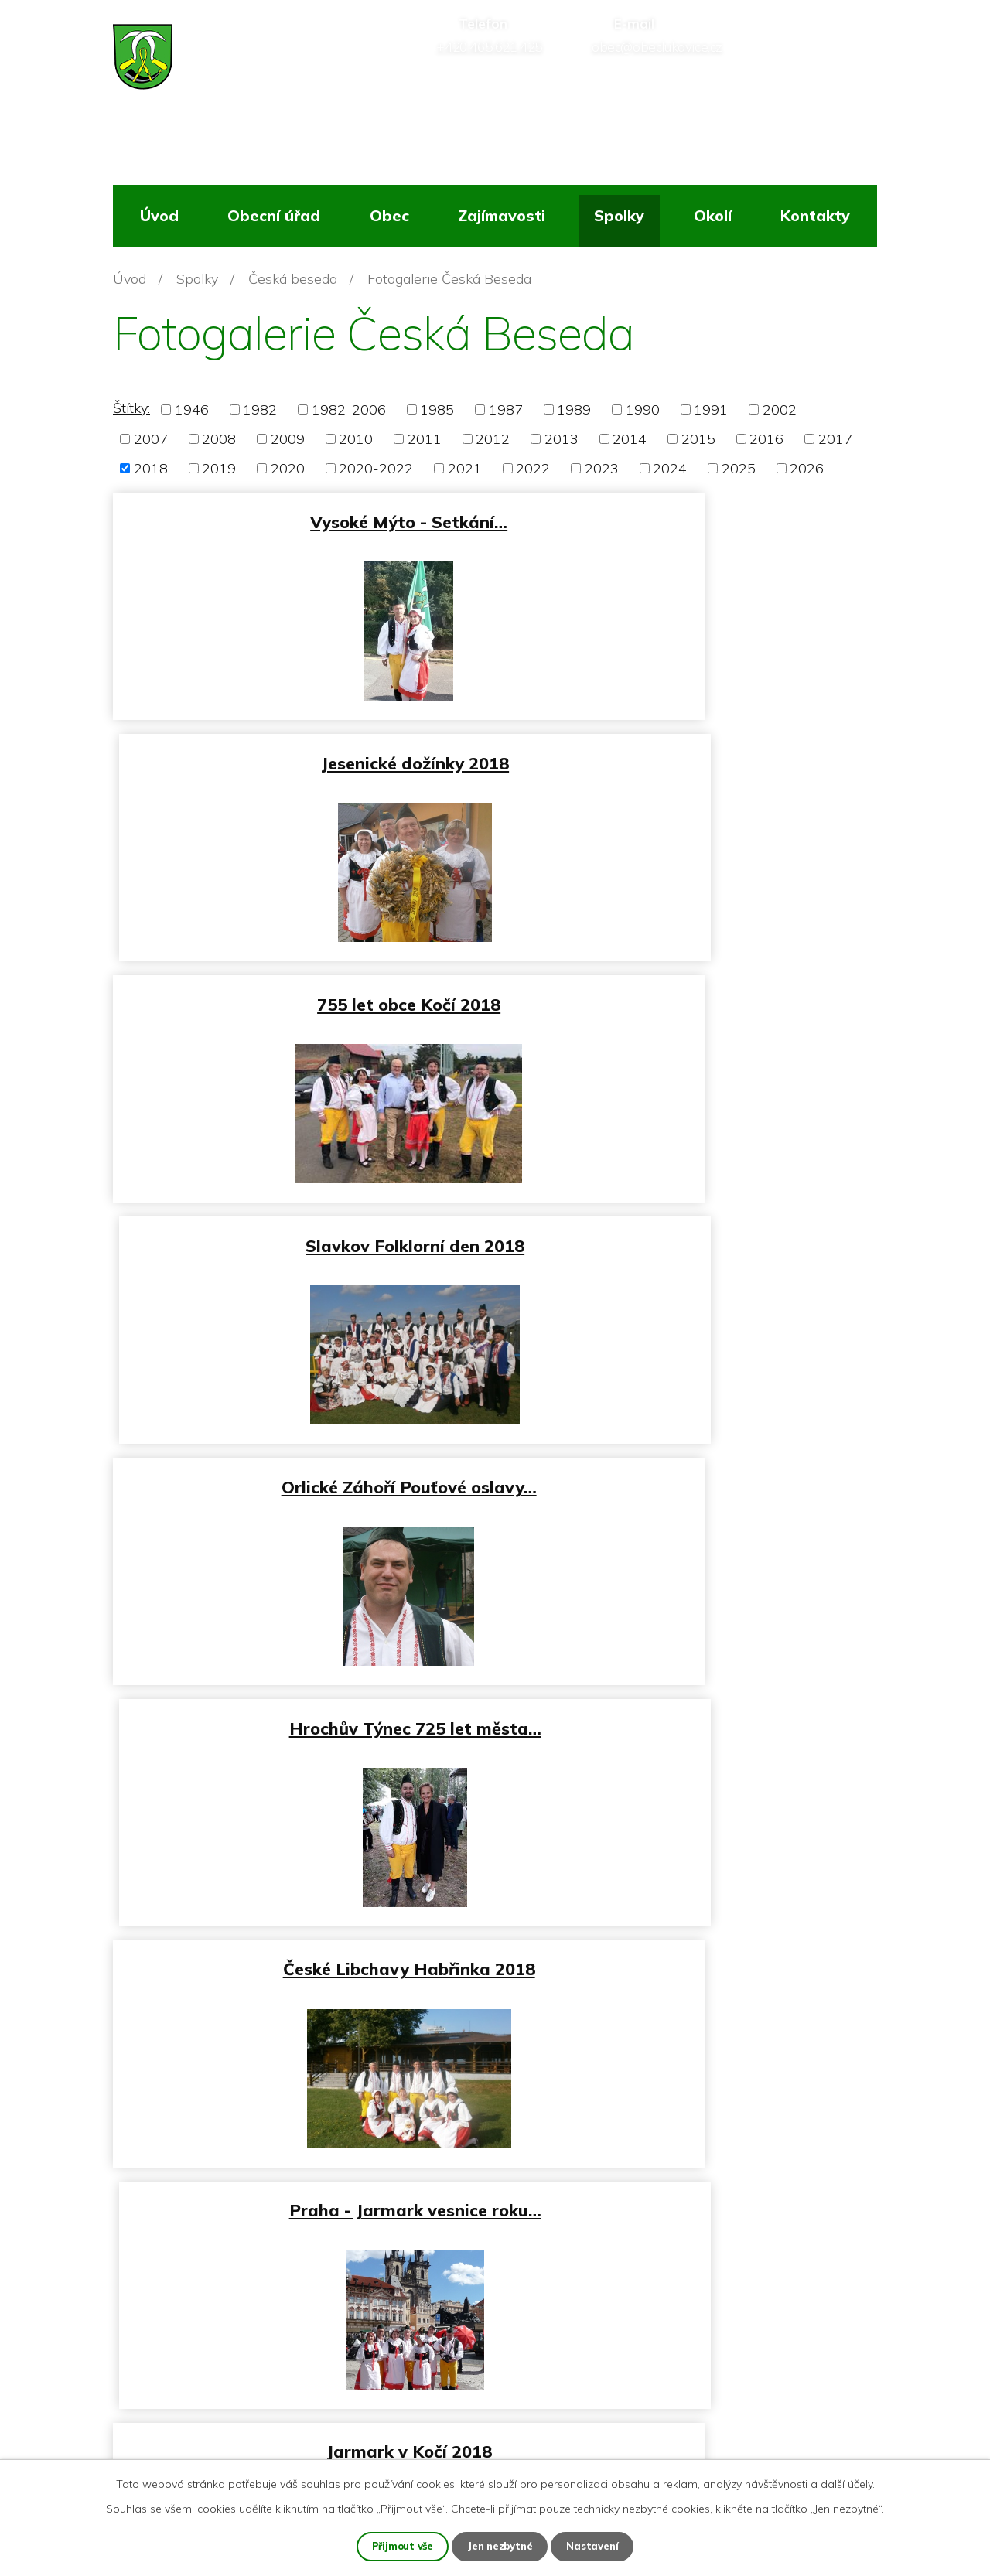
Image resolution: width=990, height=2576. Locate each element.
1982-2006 (349, 409)
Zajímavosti (501, 215)
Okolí (713, 215)
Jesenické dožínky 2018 (689, 519)
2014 (630, 439)
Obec (389, 215)
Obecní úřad (273, 215)
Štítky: (131, 408)
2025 (739, 468)
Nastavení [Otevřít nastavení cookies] (597, 2546)
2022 (533, 468)
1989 (574, 409)
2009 (288, 439)
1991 (711, 409)
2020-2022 (376, 468)
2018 (151, 468)
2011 (425, 439)
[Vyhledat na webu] (807, 66)
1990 (643, 409)
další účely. (848, 2482)
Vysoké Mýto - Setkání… (300, 519)
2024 (670, 468)
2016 (766, 439)
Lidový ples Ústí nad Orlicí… (300, 1702)
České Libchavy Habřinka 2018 (301, 1229)
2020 (288, 468)
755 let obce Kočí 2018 (300, 756)
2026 (807, 468)
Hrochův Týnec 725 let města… (690, 992)
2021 (465, 468)
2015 (698, 439)
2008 (219, 439)
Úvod (159, 215)
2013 (561, 439)
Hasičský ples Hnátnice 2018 (300, 1938)
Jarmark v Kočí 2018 (301, 1465)
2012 (493, 439)
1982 (260, 409)
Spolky (619, 215)
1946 (192, 409)
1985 (437, 409)
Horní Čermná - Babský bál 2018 (690, 1465)
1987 (506, 409)
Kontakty (815, 215)
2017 (835, 439)
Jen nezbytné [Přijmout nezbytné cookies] (501, 2546)
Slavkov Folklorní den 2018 (689, 756)
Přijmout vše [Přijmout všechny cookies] (399, 2546)
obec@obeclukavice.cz (210, 2404)
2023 (602, 468)
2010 (356, 439)
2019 (219, 468)
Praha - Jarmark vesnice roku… (690, 1229)
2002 (780, 409)
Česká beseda (292, 279)
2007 (151, 439)
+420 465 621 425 (199, 2367)
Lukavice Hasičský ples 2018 (690, 1702)
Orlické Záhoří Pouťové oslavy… (300, 992)
